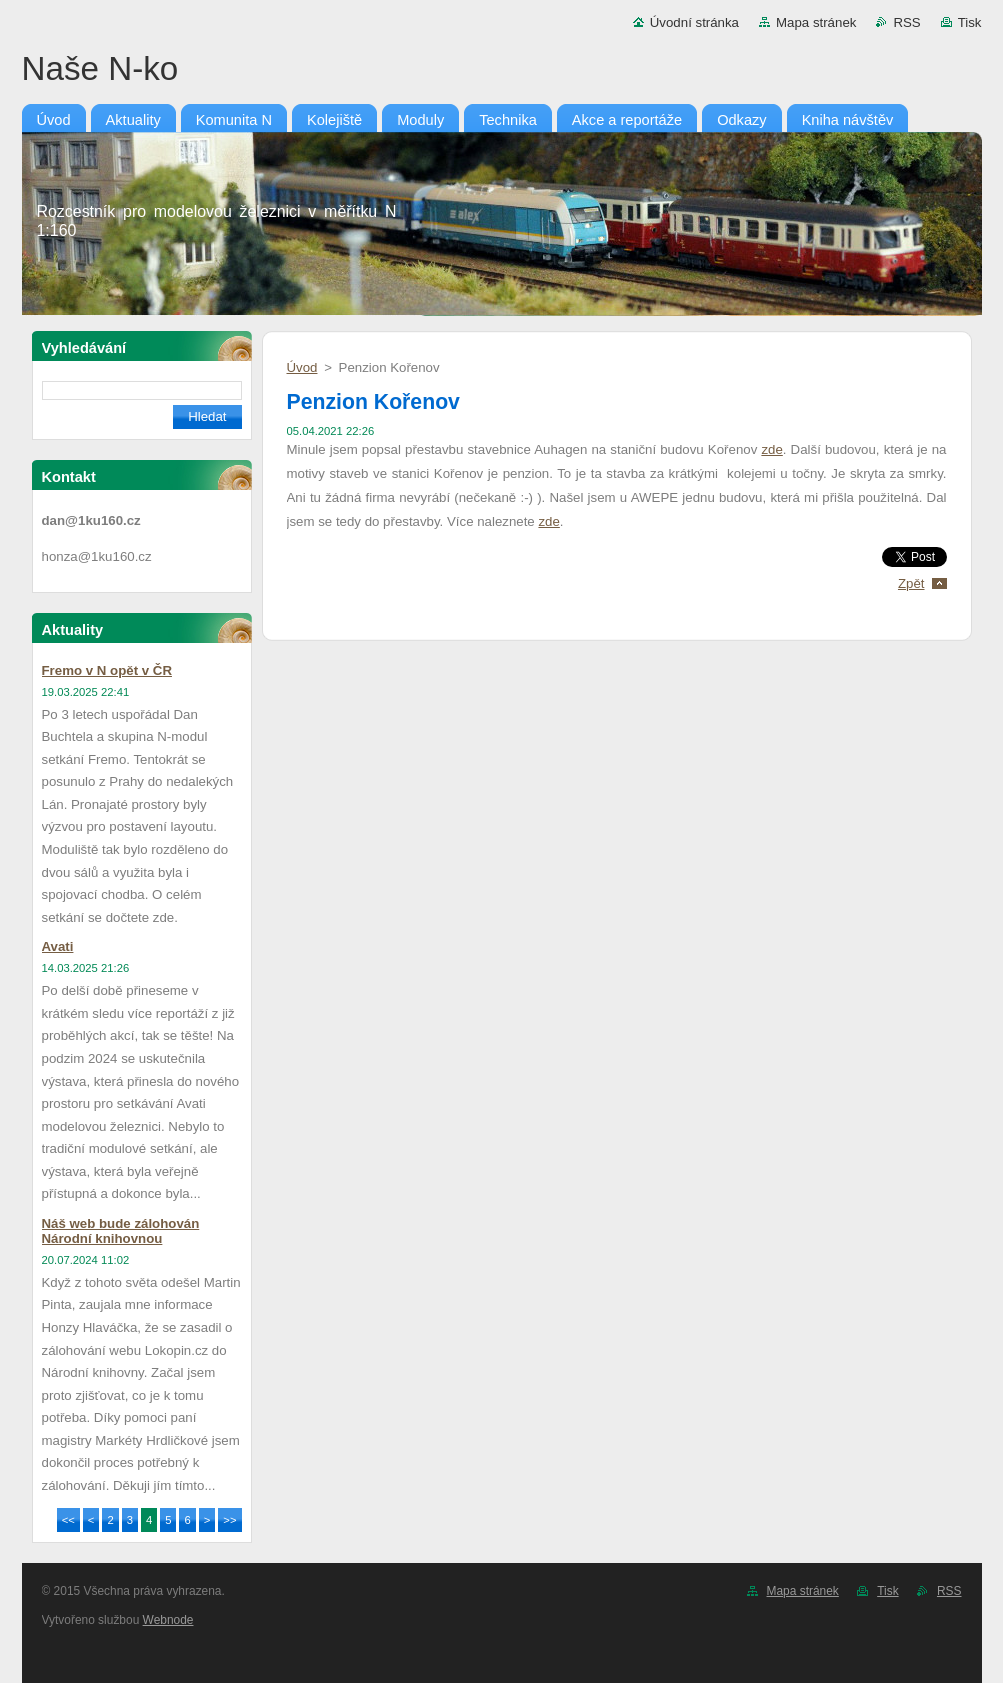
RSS (906, 22)
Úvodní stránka (694, 22)
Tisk (970, 22)
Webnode (168, 1620)
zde (771, 449)
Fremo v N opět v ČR (107, 670)
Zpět (911, 583)
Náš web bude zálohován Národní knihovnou (121, 1231)
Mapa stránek (816, 22)
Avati (58, 946)
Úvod (302, 367)
